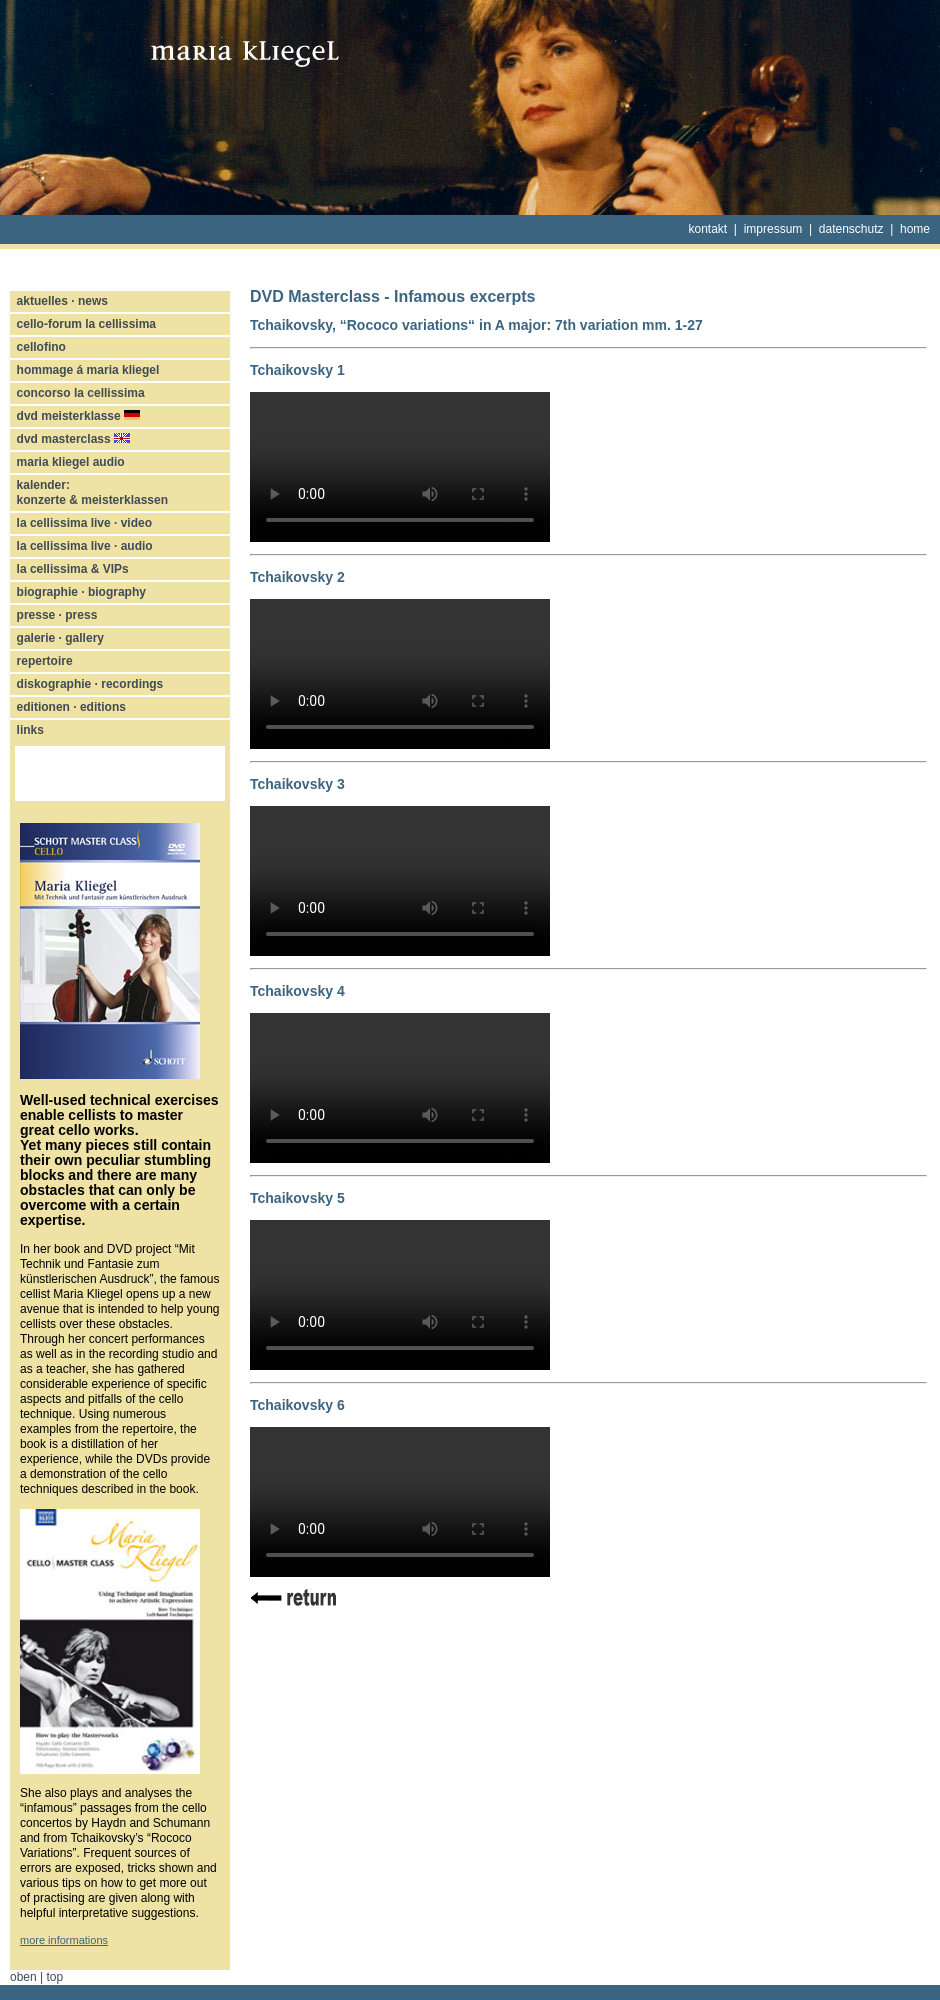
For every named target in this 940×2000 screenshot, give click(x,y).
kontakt (708, 229)
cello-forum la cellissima (86, 324)
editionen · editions (71, 707)
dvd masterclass (73, 439)
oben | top (36, 1977)
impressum (773, 229)
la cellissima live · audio (85, 546)
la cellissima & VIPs (73, 569)
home (915, 229)
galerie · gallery (60, 638)
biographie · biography (81, 592)
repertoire (45, 661)
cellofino (41, 347)
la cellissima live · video (84, 523)
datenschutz (851, 229)
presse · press (57, 615)
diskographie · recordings (90, 684)
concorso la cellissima (81, 393)
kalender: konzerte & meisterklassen (92, 492)
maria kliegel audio (71, 462)
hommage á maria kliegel (88, 370)
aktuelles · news (62, 301)
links (30, 730)
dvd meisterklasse (78, 416)
